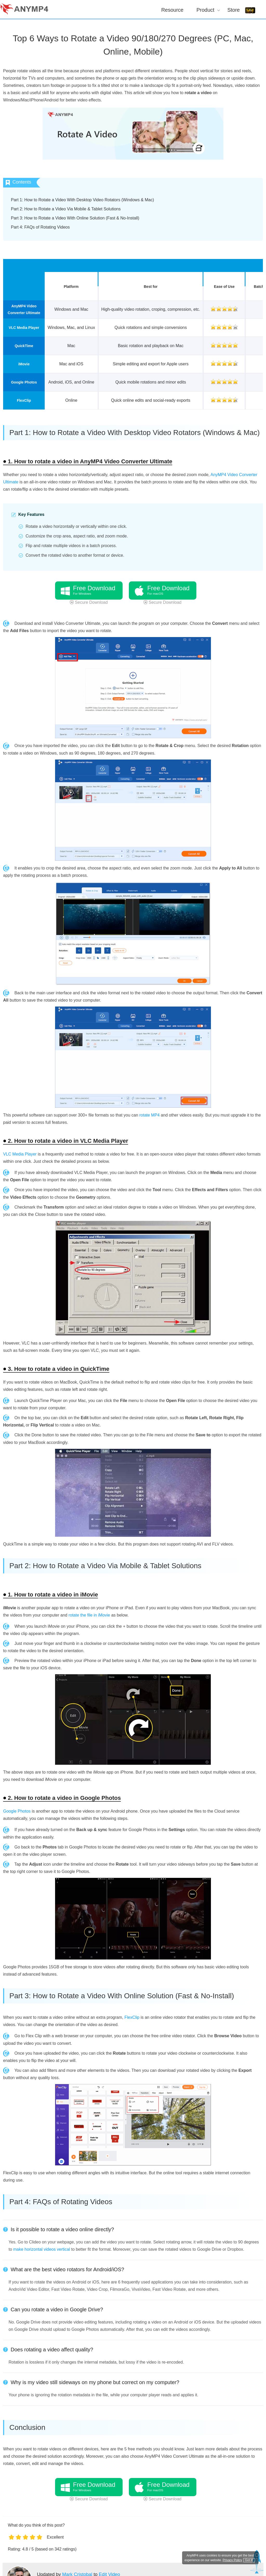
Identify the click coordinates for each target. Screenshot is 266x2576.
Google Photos (24, 382)
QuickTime (24, 346)
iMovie (24, 364)
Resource (172, 9)
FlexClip (24, 400)
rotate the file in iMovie (89, 1615)
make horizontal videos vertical (41, 2249)
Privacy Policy (227, 2560)
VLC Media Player (24, 328)
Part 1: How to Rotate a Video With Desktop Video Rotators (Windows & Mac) (82, 200)
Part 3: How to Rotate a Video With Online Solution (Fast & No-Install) (75, 218)
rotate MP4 (149, 1115)
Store (233, 9)
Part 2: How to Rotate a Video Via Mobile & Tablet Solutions (66, 209)
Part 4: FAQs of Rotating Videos (40, 227)
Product (205, 9)
